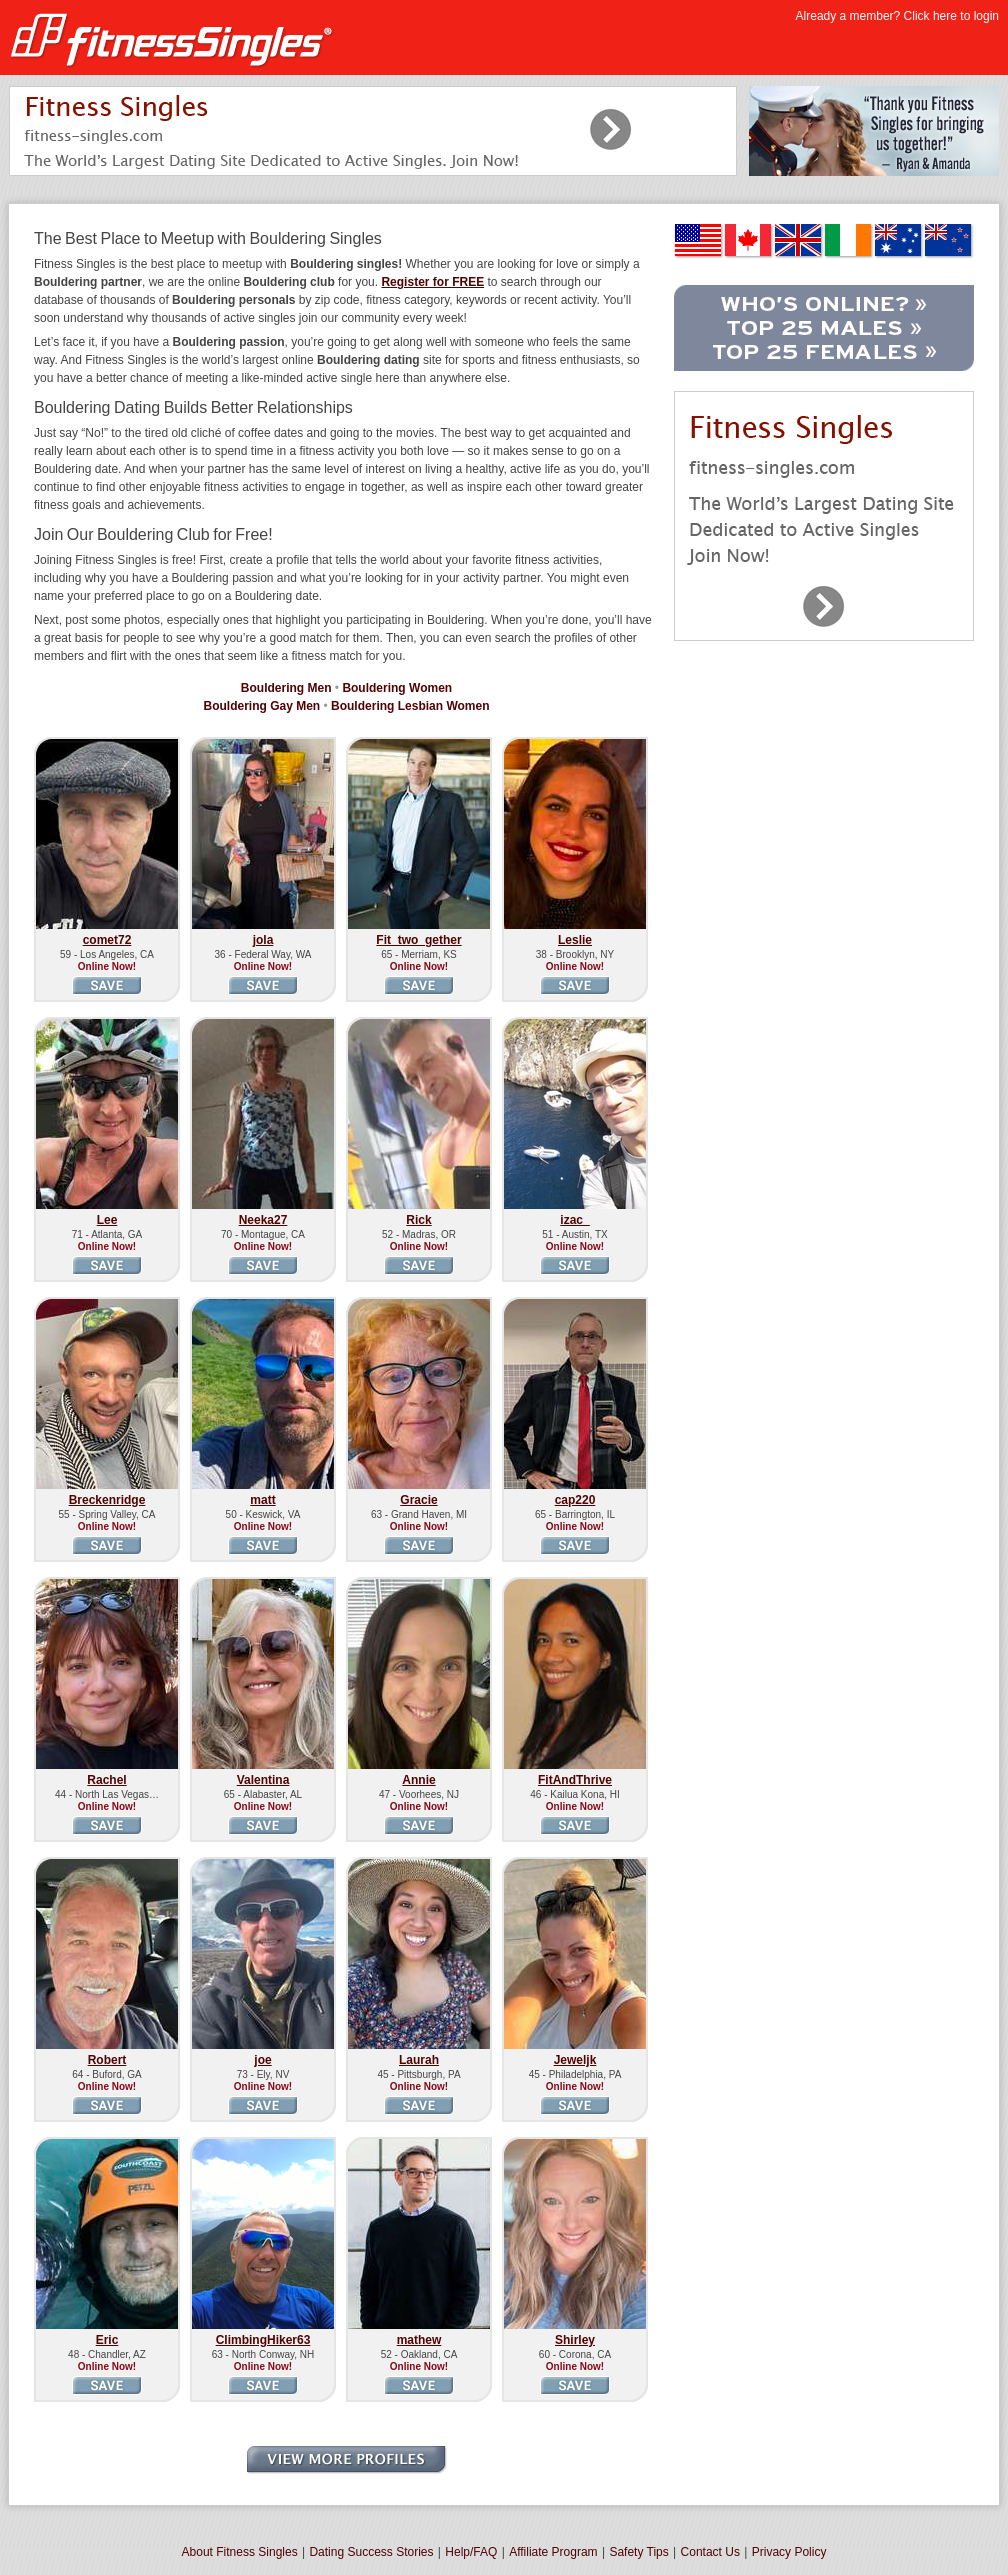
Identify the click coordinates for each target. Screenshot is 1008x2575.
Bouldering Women (397, 688)
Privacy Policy (789, 2552)
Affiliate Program (553, 2552)
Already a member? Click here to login (897, 16)
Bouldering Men (286, 688)
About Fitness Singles (240, 2552)
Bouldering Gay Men (261, 706)
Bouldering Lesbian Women (410, 706)
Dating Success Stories (371, 2552)
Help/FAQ (471, 2552)
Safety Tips (638, 2552)
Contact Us (710, 2552)
